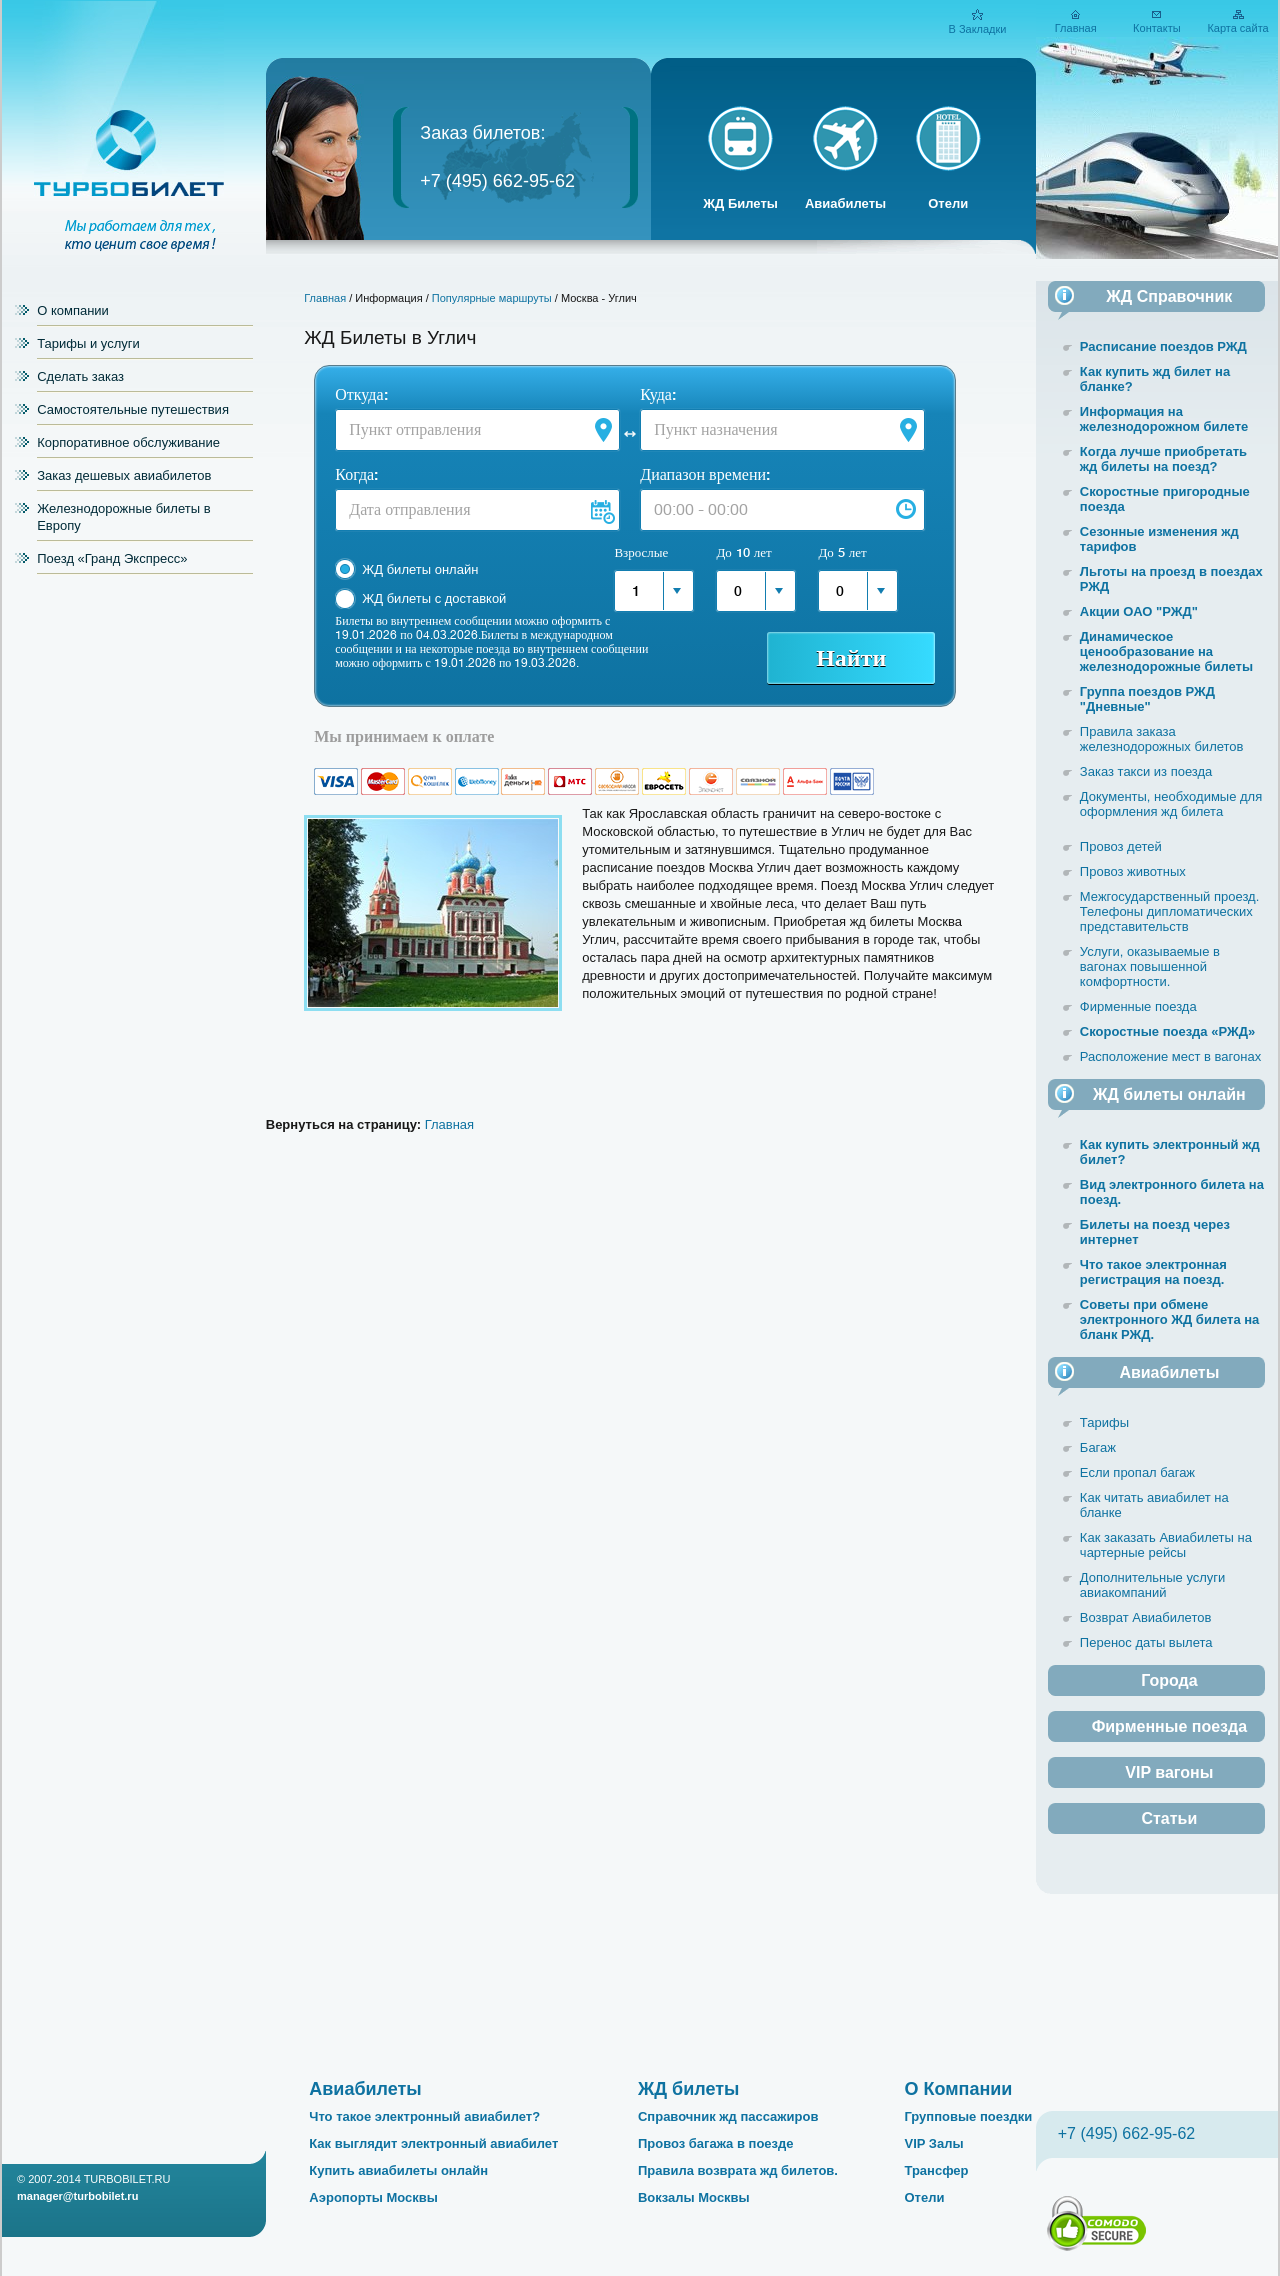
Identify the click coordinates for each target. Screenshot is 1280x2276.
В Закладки (977, 29)
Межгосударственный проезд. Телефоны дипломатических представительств (1169, 911)
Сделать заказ (80, 376)
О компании (73, 310)
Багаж (1098, 1447)
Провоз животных (1133, 871)
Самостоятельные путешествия (133, 409)
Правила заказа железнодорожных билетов (1162, 739)
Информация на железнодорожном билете (1164, 419)
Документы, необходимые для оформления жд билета (1171, 804)
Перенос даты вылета (1146, 1642)
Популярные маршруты (492, 298)
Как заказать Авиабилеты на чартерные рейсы (1166, 1545)
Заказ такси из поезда (1146, 771)
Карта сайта (1237, 28)
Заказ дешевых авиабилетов (124, 475)
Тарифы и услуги (88, 343)
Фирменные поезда (1138, 1006)
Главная (1076, 28)
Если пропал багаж (1137, 1472)
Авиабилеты (845, 203)
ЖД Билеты (740, 203)
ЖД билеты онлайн (420, 569)
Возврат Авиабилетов (1145, 1617)
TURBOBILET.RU (127, 2179)
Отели (948, 203)
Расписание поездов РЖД (1163, 346)
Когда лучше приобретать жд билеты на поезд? (1163, 459)
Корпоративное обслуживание (128, 442)
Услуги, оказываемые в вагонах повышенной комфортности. (1150, 966)
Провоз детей (1121, 846)
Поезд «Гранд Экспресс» (112, 558)
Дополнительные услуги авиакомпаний (1152, 1585)
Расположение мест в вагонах (1170, 1056)
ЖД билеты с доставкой (434, 598)
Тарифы (1104, 1422)
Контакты (1157, 28)
